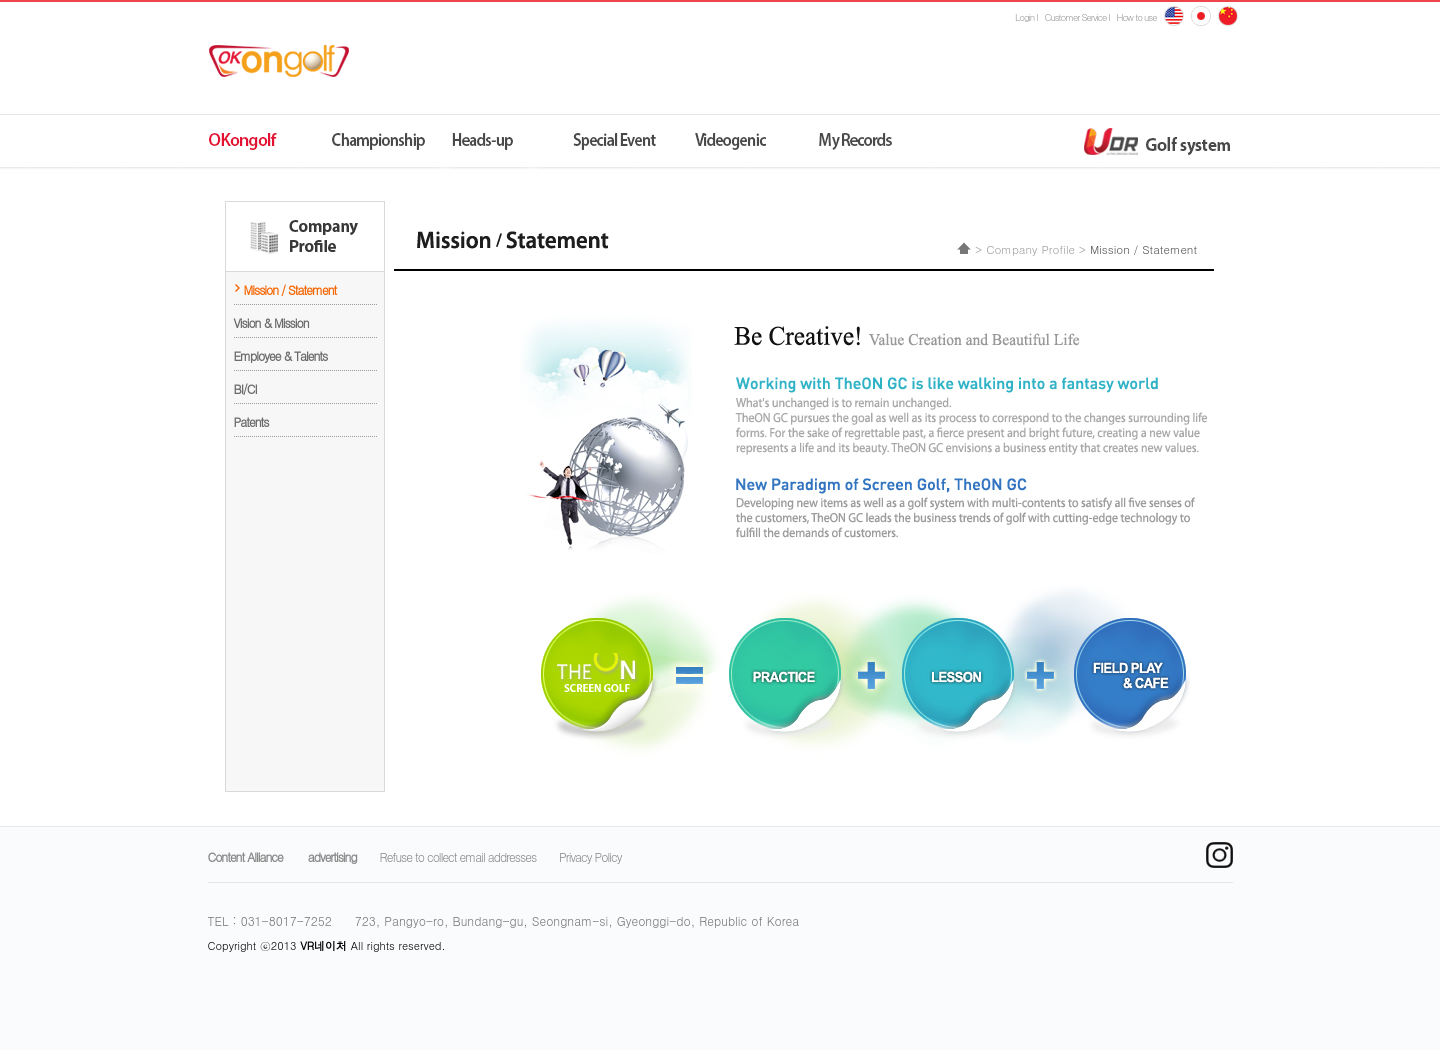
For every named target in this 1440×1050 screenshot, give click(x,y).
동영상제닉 (725, 142)
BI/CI (245, 388)
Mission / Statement (290, 289)
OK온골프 (265, 142)
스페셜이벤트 (610, 142)
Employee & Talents (281, 355)
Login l (1026, 17)
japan (1228, 16)
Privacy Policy (590, 856)
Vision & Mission (271, 322)
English (1174, 16)
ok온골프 (286, 61)
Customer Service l (1077, 17)
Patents (251, 421)
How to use (1137, 17)
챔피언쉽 (380, 142)
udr (988, 142)
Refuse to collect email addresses (458, 856)
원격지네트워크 (495, 142)
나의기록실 (840, 142)
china (1201, 16)
